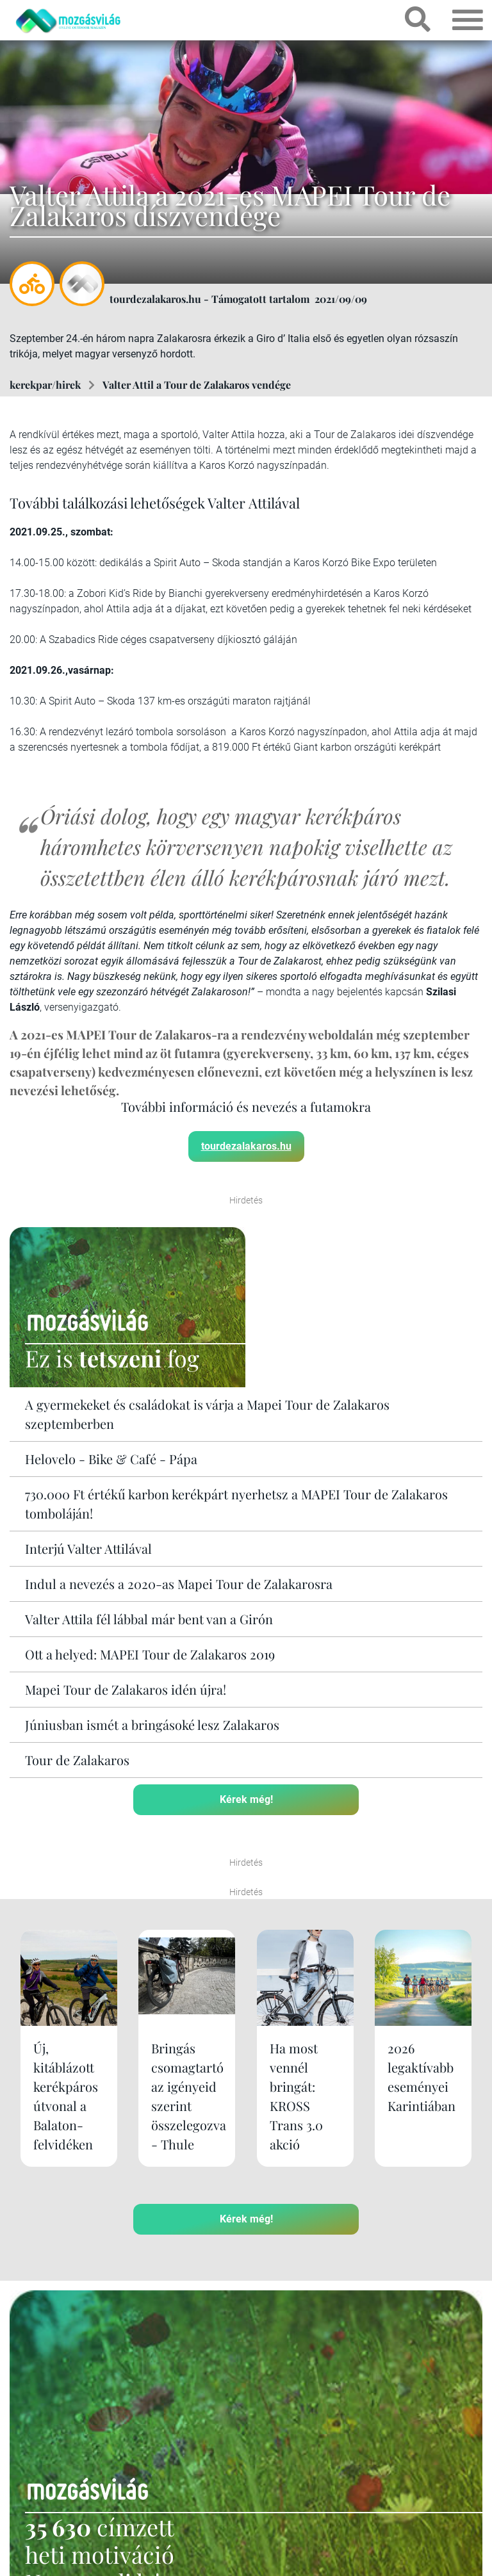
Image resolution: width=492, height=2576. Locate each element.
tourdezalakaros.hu (246, 1146)
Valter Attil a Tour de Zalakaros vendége (196, 384)
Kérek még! (246, 1799)
